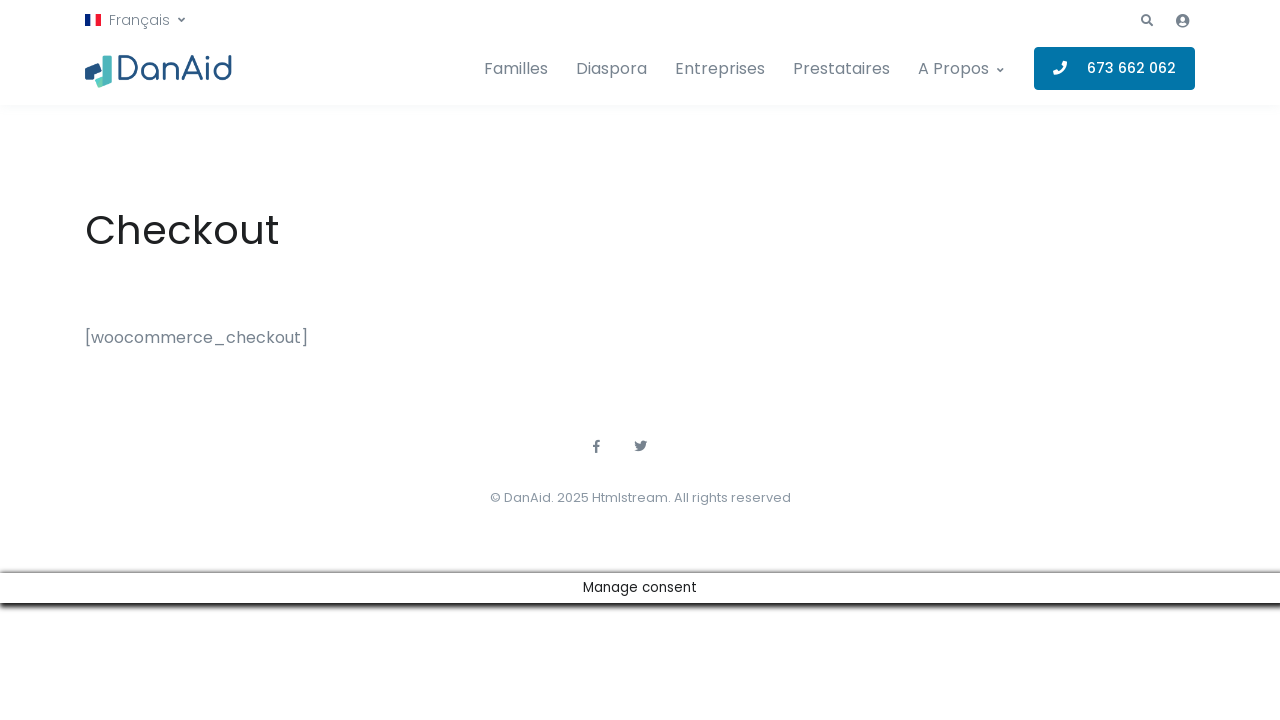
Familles (516, 68)
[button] (135, 20)
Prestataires (841, 68)
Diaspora (611, 68)
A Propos (953, 68)
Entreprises (720, 68)
